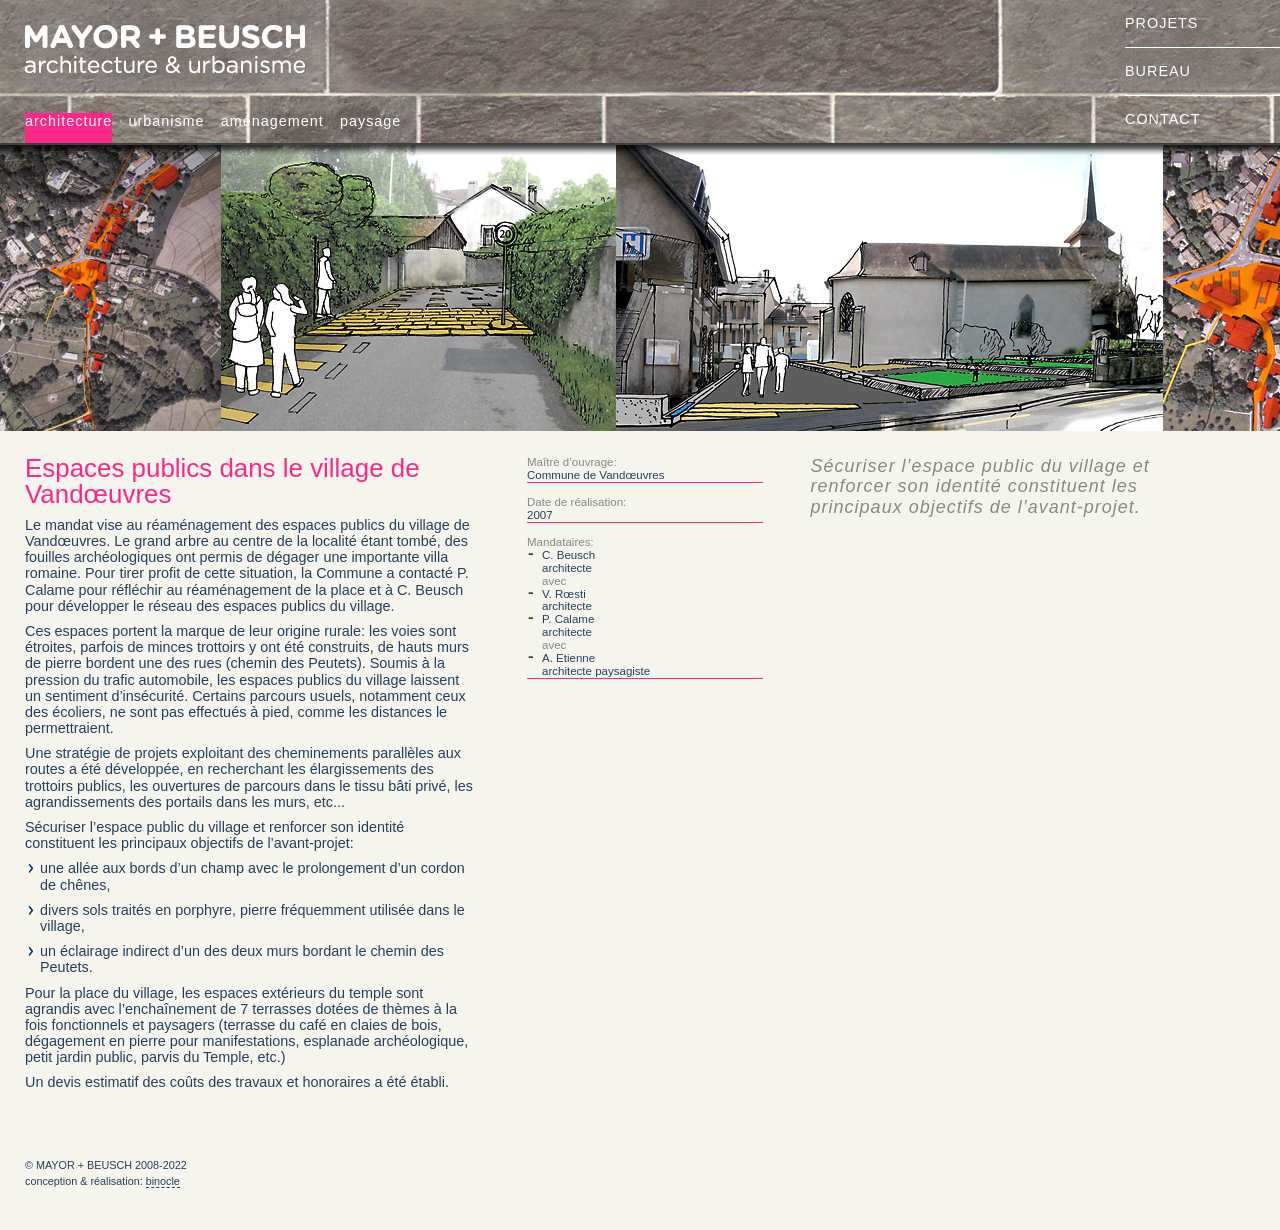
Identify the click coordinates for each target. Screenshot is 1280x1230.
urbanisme (166, 121)
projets (1161, 23)
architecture (68, 121)
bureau (1158, 71)
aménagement (272, 121)
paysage (370, 121)
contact (1162, 119)
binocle (163, 1181)
